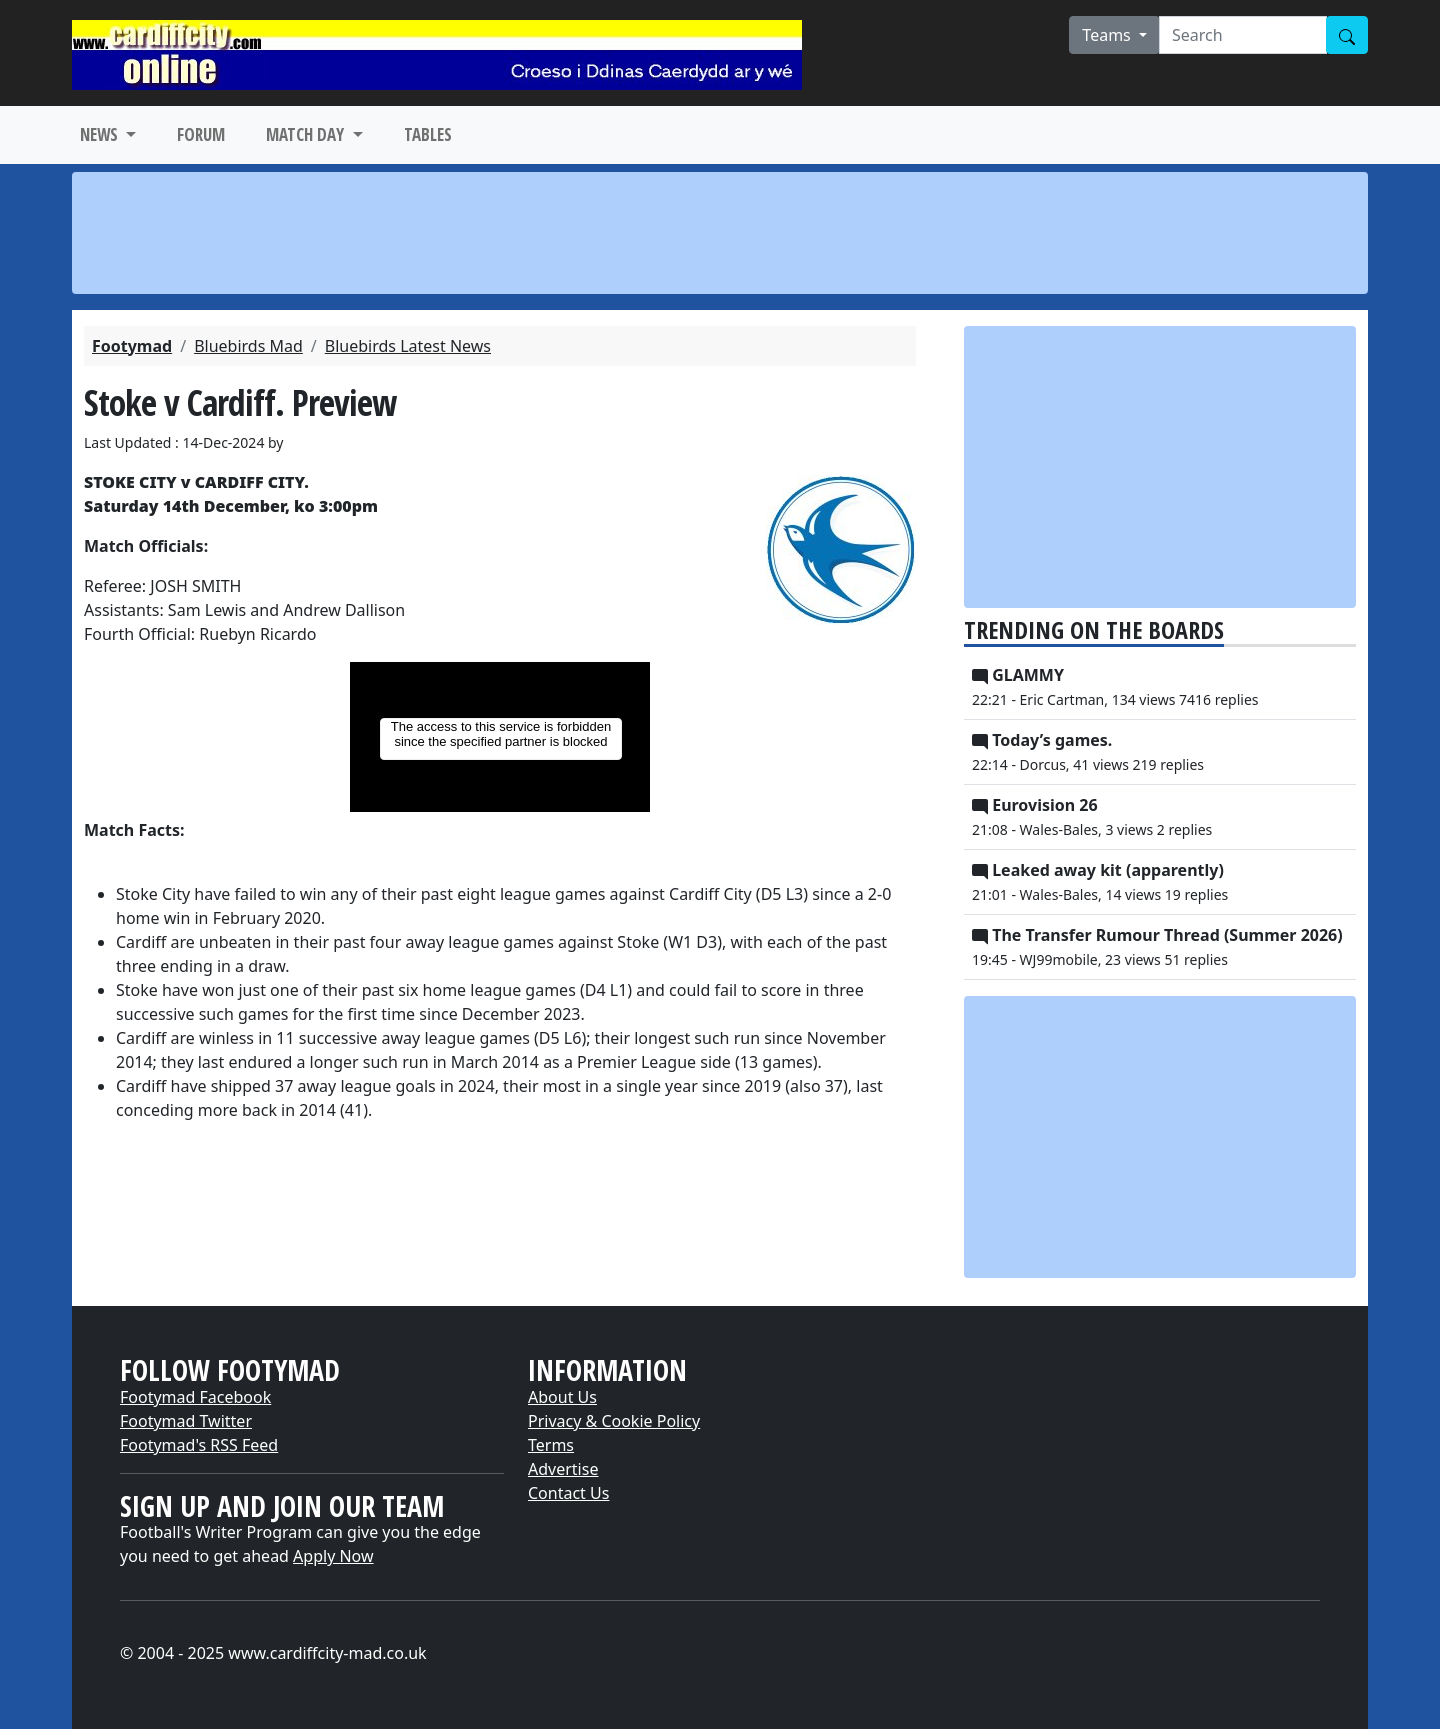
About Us (562, 1397)
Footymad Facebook (195, 1397)
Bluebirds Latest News (408, 346)
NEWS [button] (101, 134)
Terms (551, 1445)
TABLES (428, 134)
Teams (1108, 35)
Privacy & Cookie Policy (614, 1421)
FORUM (201, 134)
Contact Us (568, 1493)
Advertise (563, 1469)
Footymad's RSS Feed (199, 1445)
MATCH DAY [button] (307, 134)
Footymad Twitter (186, 1421)
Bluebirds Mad (248, 346)
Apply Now (333, 1556)
